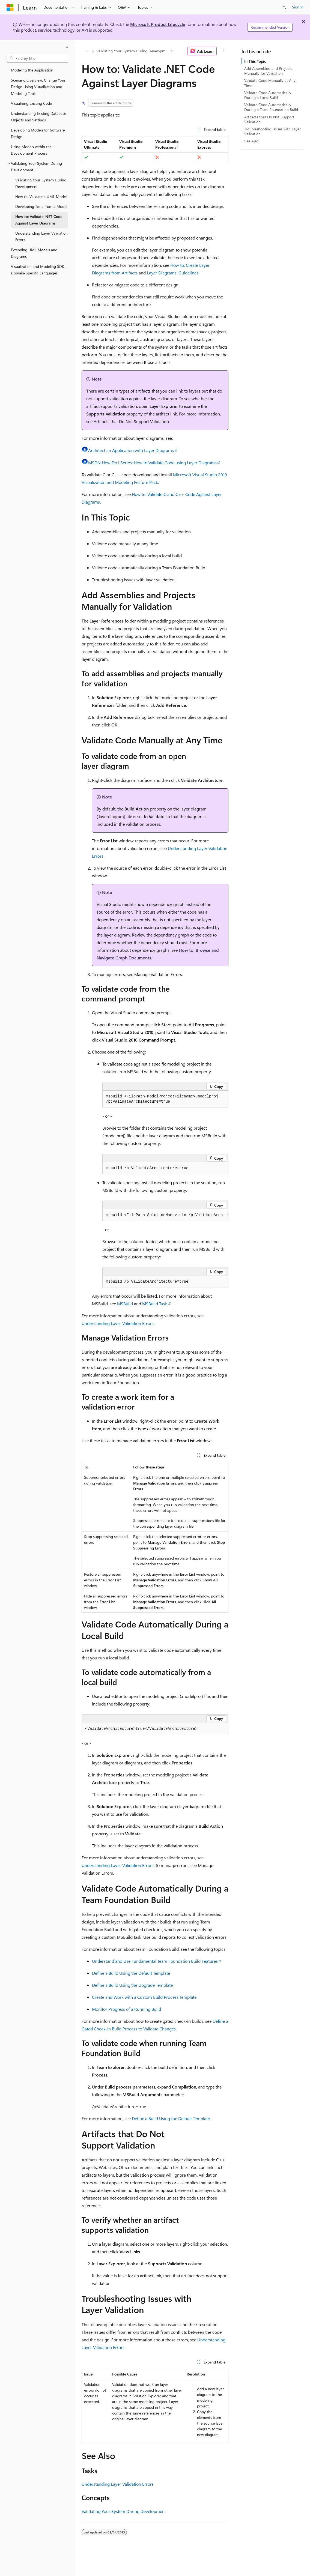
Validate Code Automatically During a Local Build (267, 95)
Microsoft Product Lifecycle (157, 24)
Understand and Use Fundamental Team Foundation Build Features (155, 1961)
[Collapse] (67, 47)
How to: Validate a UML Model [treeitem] (41, 196)
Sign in (297, 7)
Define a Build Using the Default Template (131, 1973)
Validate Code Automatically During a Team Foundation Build (271, 107)
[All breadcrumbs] (86, 51)
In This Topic (255, 61)
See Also (251, 140)
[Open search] (284, 7)
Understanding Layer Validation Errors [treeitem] (41, 237)
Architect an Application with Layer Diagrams (131, 450)
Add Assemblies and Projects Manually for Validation (268, 71)
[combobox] (37, 58)
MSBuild (125, 1303)
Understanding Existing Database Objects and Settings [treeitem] (38, 117)
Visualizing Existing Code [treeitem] (31, 103)
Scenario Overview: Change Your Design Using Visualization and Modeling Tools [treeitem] (38, 86)
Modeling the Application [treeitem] (32, 70)
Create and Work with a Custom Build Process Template (144, 1997)
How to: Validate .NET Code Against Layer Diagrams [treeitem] (38, 220)
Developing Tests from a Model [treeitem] (41, 206)
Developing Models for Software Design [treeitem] (38, 133)
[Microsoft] (10, 7)
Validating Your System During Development (132, 50)
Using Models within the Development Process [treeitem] (31, 150)
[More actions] (223, 51)
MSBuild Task (154, 1303)
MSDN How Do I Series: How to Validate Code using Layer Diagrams (152, 462)
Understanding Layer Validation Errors (118, 1323)
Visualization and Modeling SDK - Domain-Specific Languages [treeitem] (39, 270)
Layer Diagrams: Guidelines (172, 273)
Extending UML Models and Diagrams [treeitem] (34, 253)
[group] (165, 1215)
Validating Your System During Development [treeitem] (40, 183)
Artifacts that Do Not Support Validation (269, 119)
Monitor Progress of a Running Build (126, 2009)
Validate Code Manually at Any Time (270, 83)
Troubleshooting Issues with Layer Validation (272, 131)
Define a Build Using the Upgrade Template (132, 1985)
